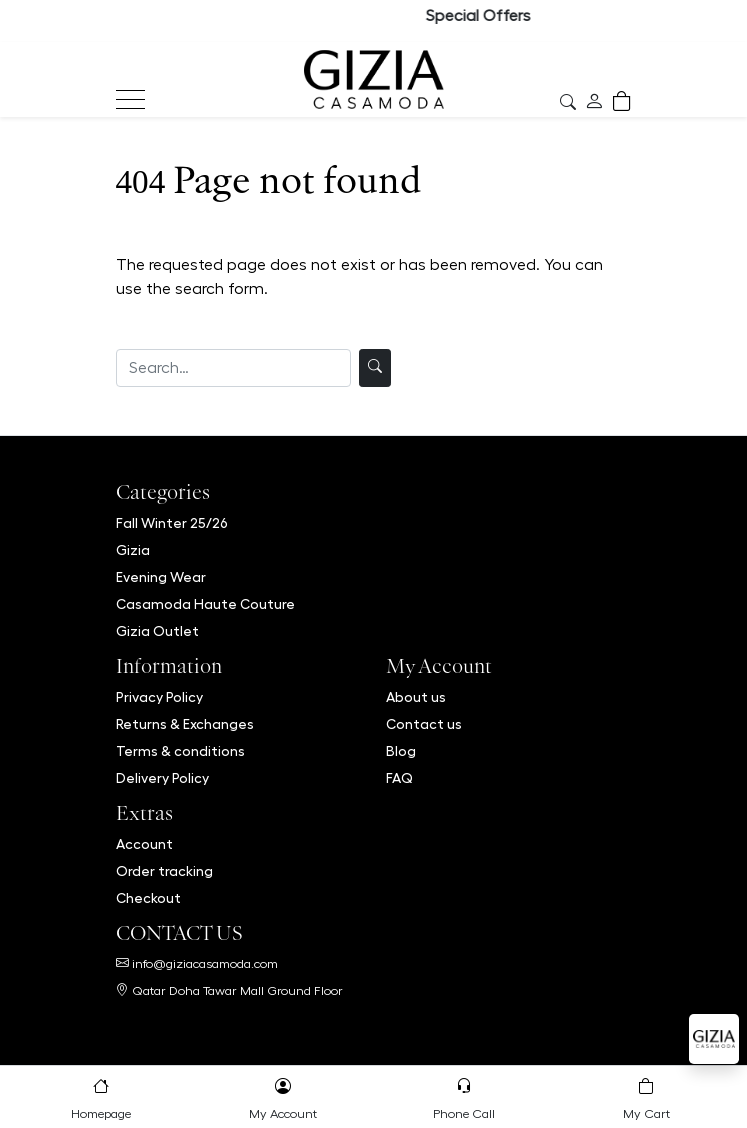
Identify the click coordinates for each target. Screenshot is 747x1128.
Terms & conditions (180, 751)
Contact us (424, 724)
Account (144, 844)
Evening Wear (161, 577)
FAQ (399, 778)
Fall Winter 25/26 (172, 523)
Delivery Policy (162, 778)
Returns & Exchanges (185, 724)
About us (416, 697)
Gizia (133, 550)
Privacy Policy (159, 697)
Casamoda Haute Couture (205, 604)
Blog (401, 751)
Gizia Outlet (157, 631)
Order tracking (164, 871)
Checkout (148, 898)
